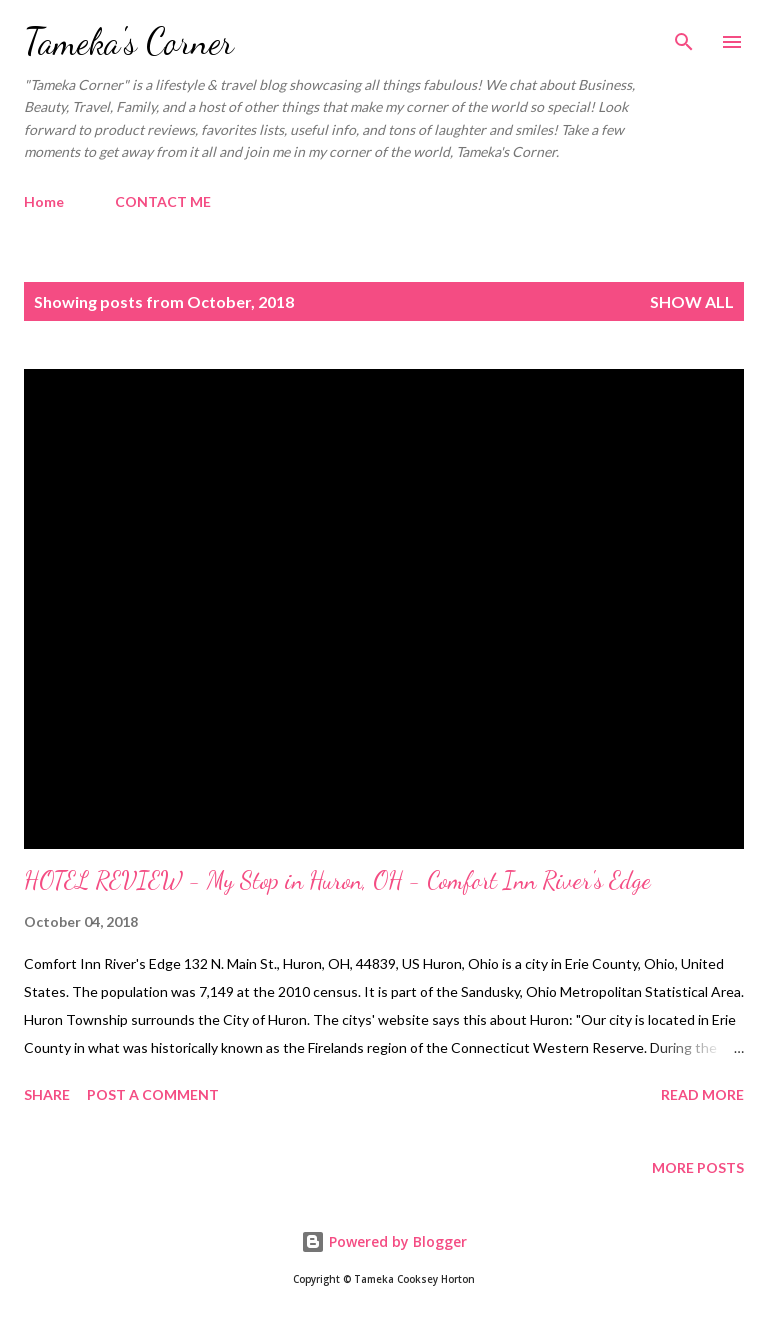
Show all (692, 301)
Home (44, 201)
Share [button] (47, 1094)
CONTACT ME (163, 201)
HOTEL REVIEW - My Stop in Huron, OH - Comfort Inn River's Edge (337, 880)
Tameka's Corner (129, 41)
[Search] (684, 36)
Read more (702, 1094)
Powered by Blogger (384, 1241)
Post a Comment (153, 1094)
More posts (698, 1167)
